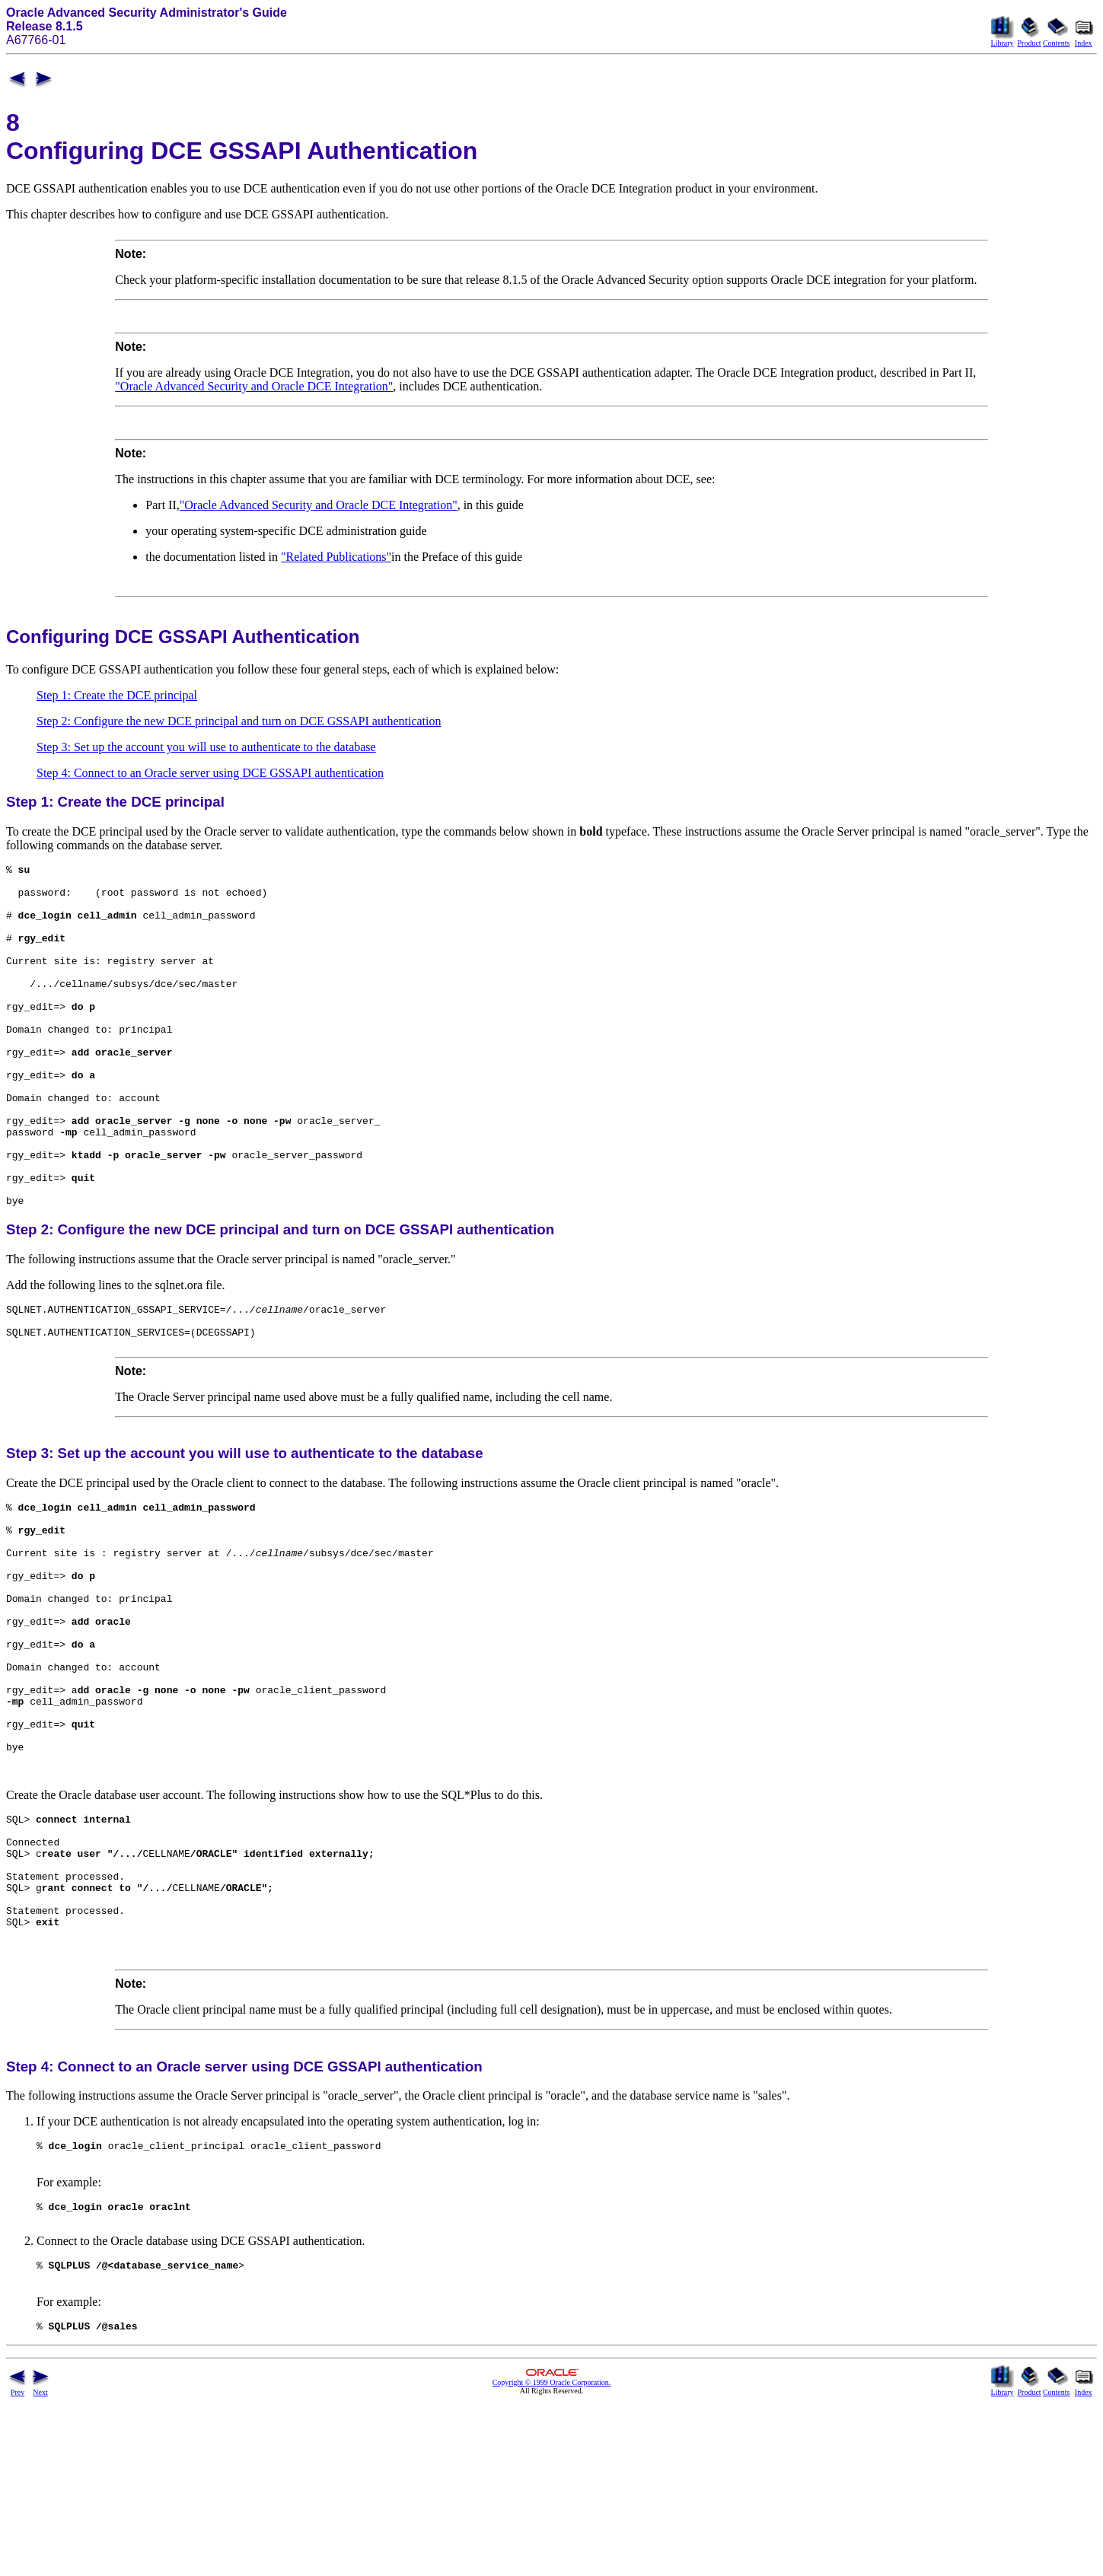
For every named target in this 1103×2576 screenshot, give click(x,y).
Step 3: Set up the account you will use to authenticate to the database (206, 746)
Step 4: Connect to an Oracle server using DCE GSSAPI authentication (210, 772)
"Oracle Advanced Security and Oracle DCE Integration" (254, 386)
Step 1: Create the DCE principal (117, 695)
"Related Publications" (336, 556)
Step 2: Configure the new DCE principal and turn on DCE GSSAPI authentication (239, 721)
